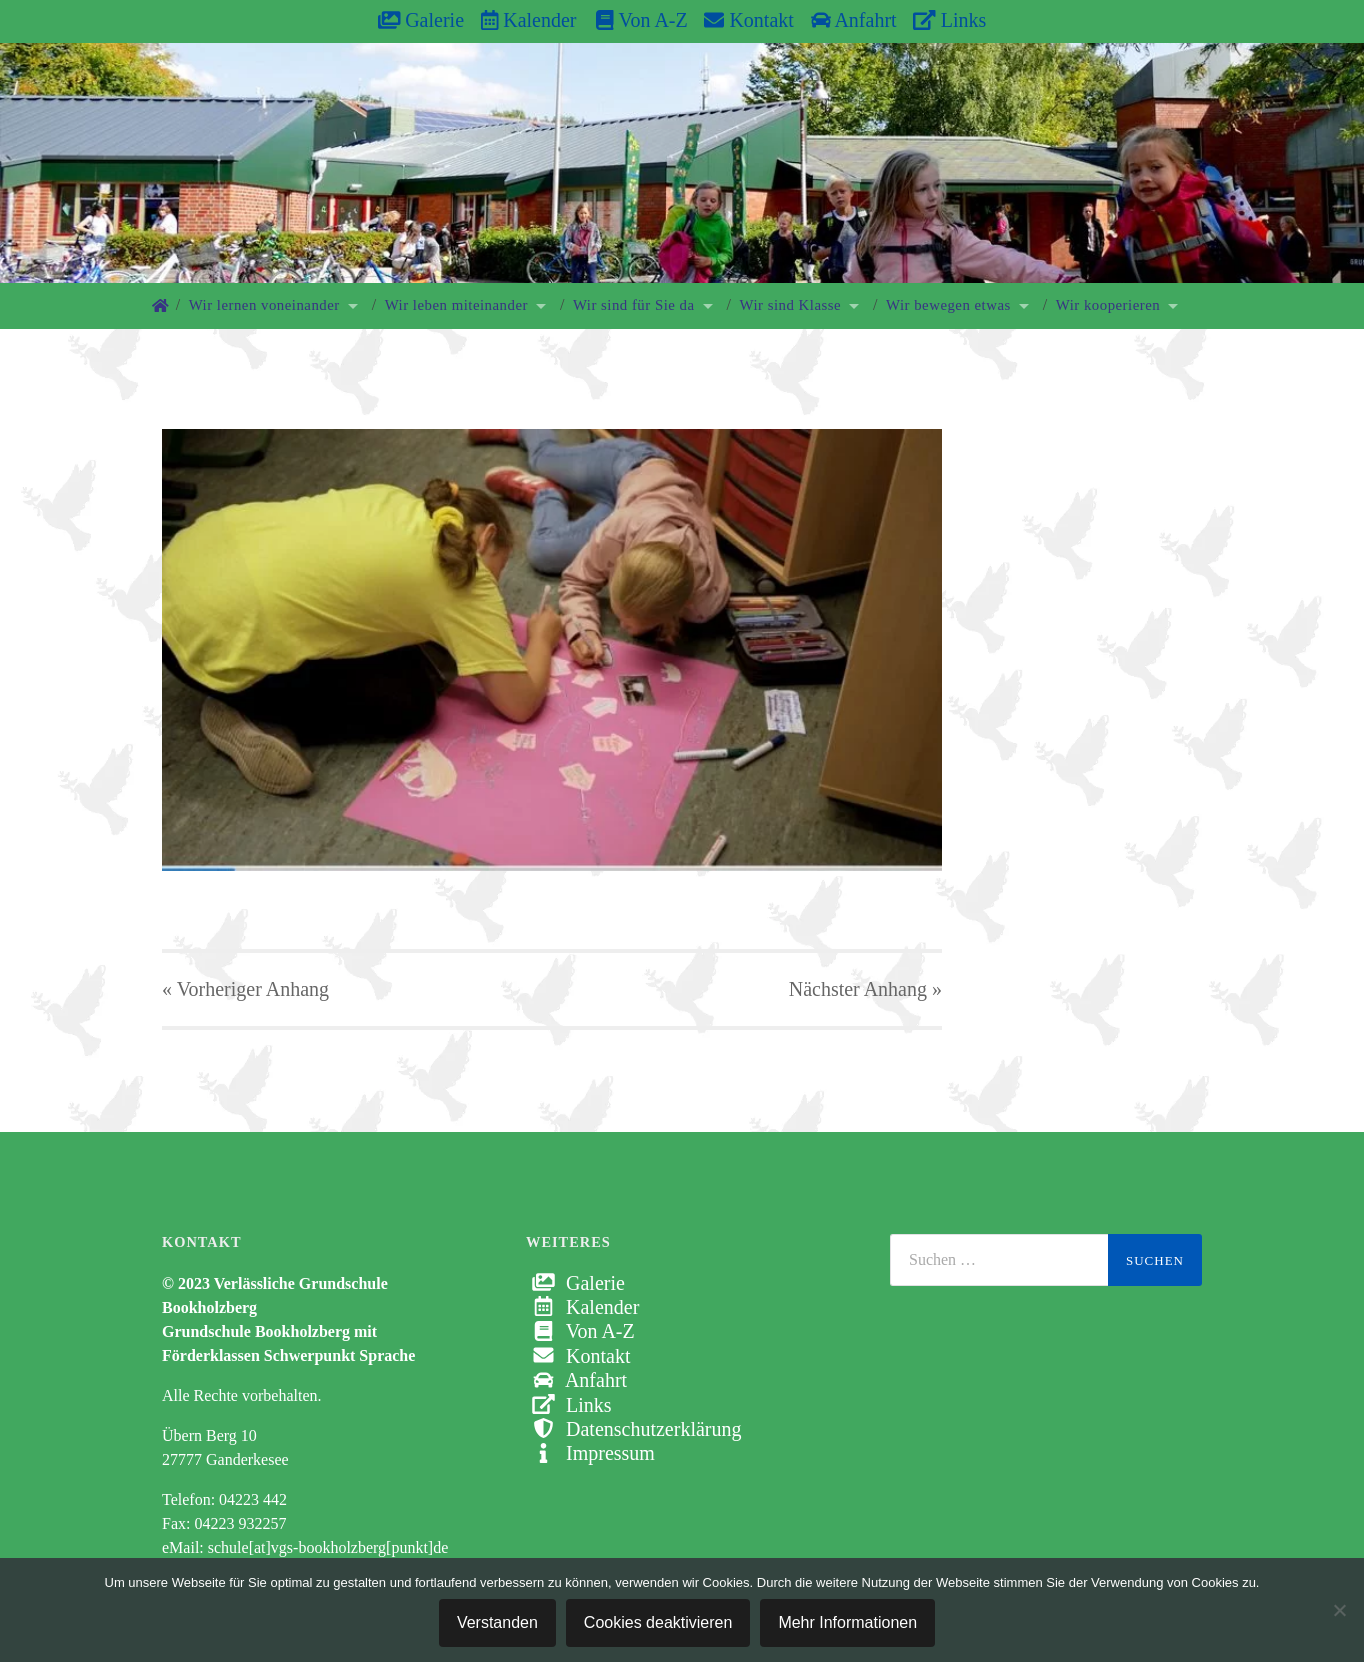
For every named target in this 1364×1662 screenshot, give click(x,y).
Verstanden (497, 1622)
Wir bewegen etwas (948, 305)
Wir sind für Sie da (634, 305)
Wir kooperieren (1108, 305)
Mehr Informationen (847, 1622)
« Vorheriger (245, 989)
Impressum (590, 1453)
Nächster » (865, 989)
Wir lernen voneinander (264, 305)
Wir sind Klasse (791, 305)
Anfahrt (854, 20)
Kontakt (748, 20)
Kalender (529, 20)
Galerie (421, 20)
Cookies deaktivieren (658, 1622)
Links (949, 20)
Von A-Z (631, 20)
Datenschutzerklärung (633, 1429)
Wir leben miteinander (456, 305)
